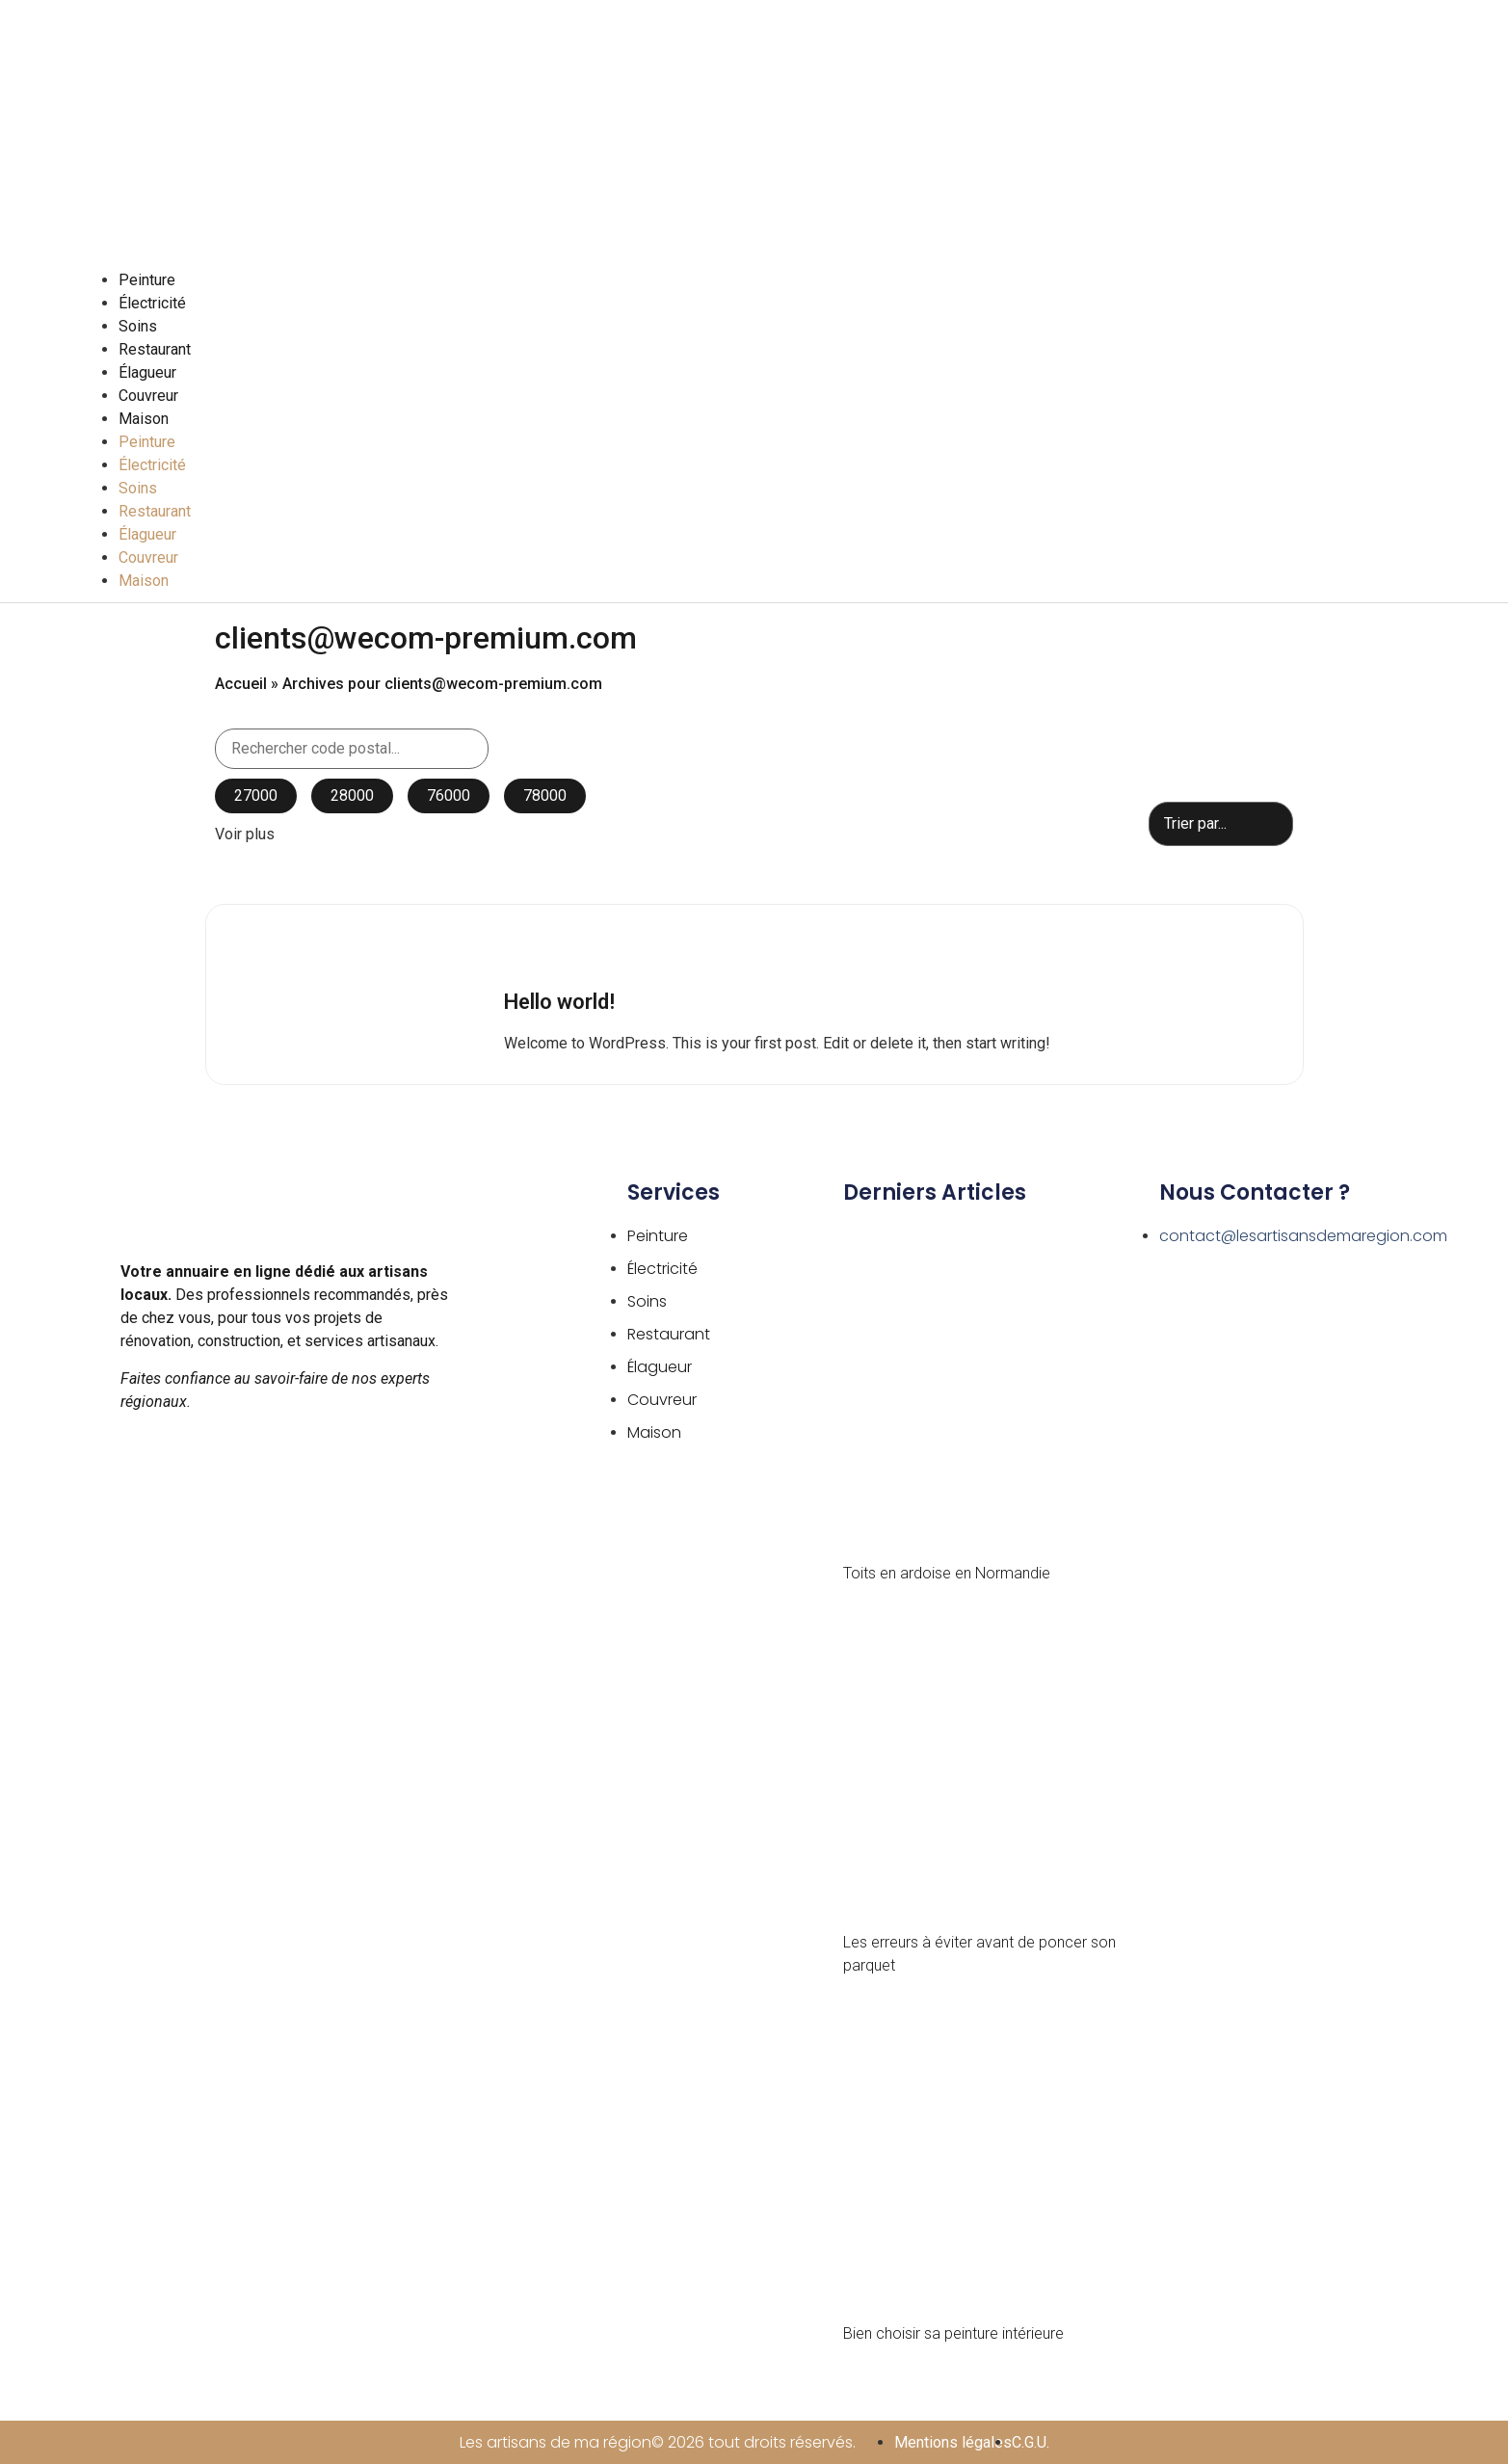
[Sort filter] (1221, 824)
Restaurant (155, 349)
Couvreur (148, 395)
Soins (138, 326)
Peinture (147, 280)
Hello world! (559, 1002)
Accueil (241, 684)
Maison (144, 419)
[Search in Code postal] (352, 749)
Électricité (152, 303)
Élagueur (147, 372)
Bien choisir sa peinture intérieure (953, 2333)
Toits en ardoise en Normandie (946, 1573)
